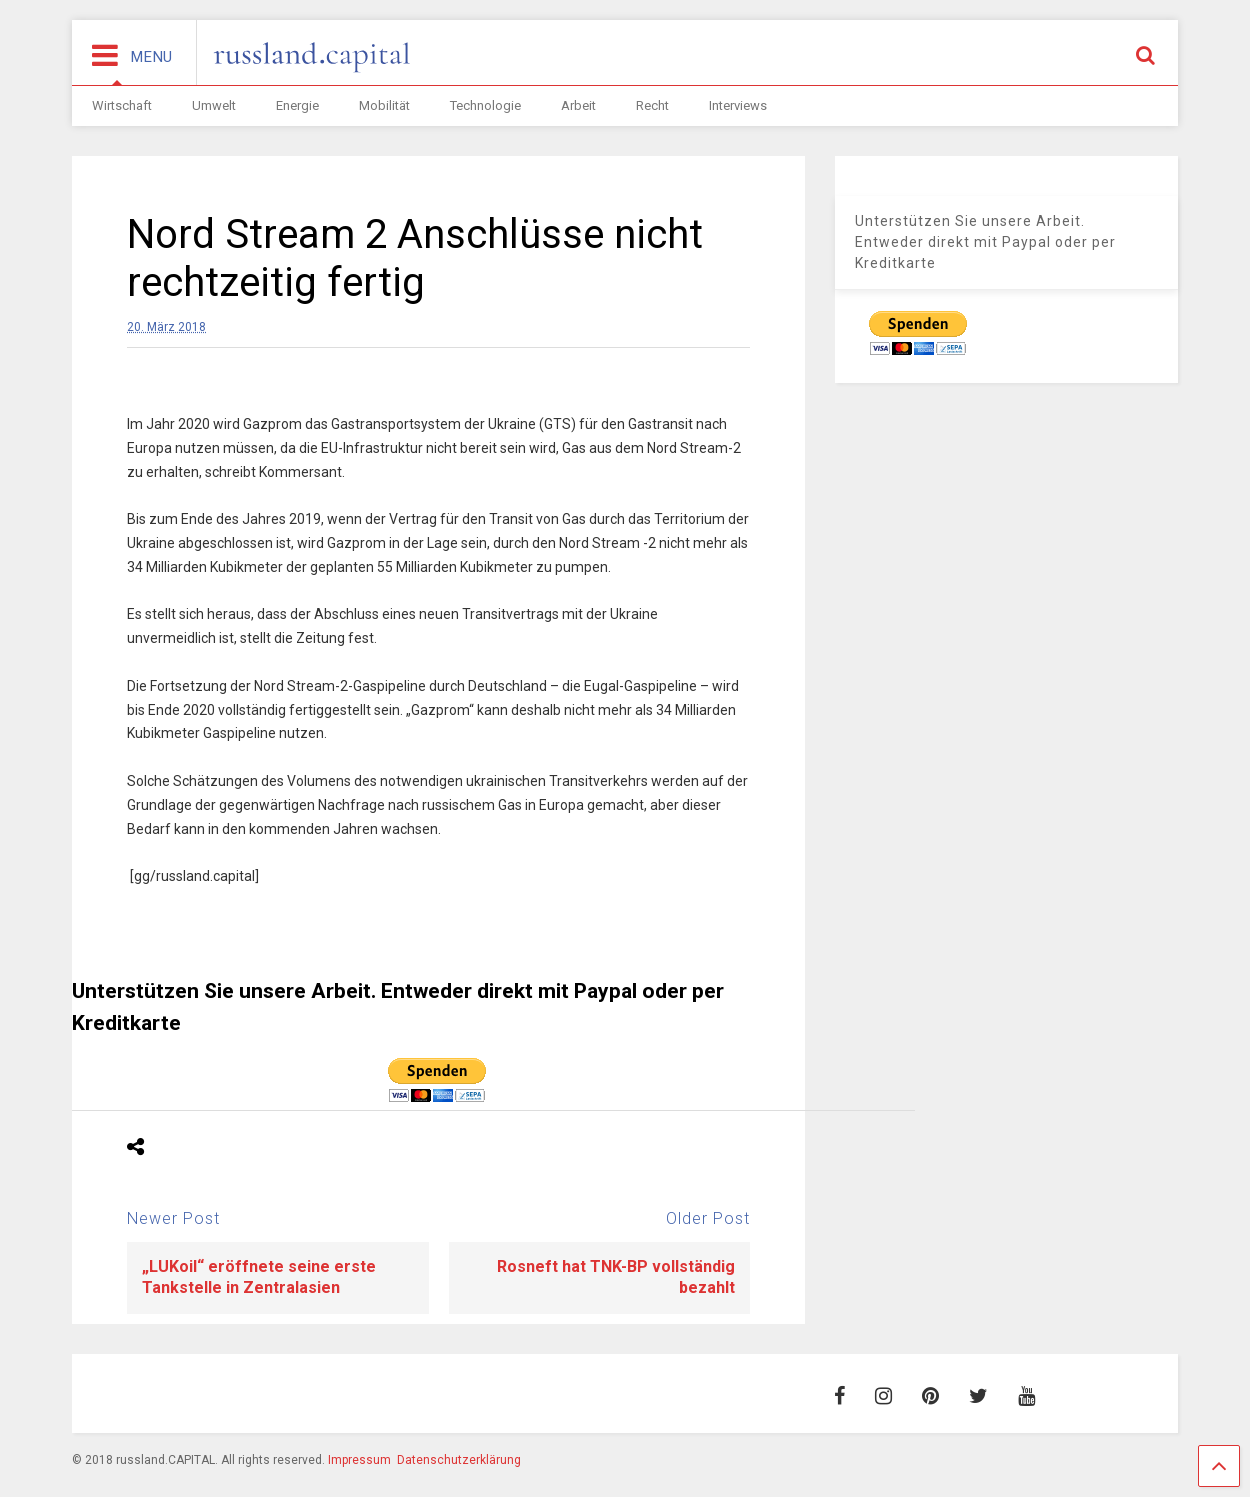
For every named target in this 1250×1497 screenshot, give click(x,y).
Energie (297, 105)
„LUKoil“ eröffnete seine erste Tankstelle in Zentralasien (259, 1277)
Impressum (359, 1460)
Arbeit (578, 105)
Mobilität (384, 105)
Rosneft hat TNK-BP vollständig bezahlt (616, 1277)
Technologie (485, 105)
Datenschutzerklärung (459, 1460)
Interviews (738, 105)
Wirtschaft (122, 105)
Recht (652, 105)
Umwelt (214, 105)
